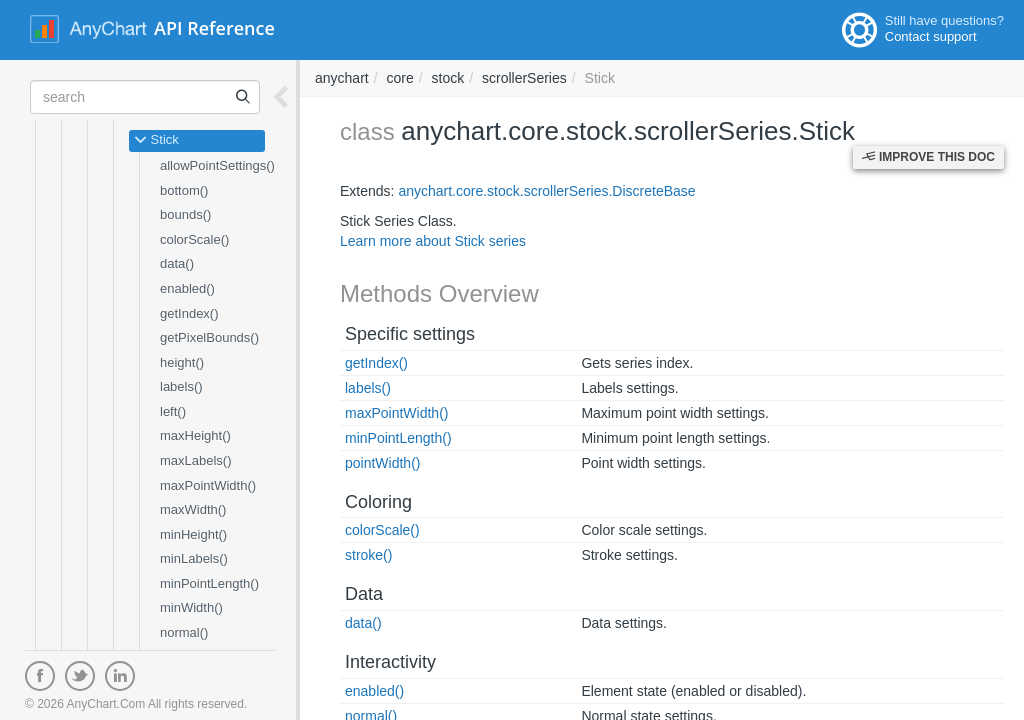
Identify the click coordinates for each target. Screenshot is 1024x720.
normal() (184, 632)
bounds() (185, 214)
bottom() (184, 190)
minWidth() (191, 607)
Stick (156, 141)
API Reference (214, 28)
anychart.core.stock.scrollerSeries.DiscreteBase (546, 191)
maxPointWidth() (208, 485)
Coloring (378, 502)
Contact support (931, 36)
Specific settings (410, 334)
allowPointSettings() (217, 165)
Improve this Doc (928, 157)
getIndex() (189, 313)
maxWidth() (193, 509)
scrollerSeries (524, 78)
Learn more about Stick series (433, 241)
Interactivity (390, 662)
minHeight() (193, 534)
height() (182, 362)
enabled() (187, 288)
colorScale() (194, 239)
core (399, 78)
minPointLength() (209, 583)
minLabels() (194, 558)
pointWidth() (382, 463)
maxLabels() (196, 460)
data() (177, 263)
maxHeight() (195, 435)
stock (448, 78)
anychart (342, 78)
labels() (181, 386)
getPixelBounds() (209, 337)
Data (364, 594)
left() (173, 411)
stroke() (368, 555)
